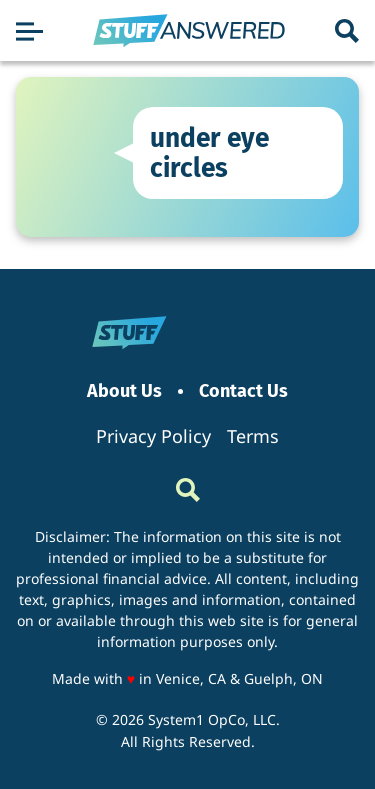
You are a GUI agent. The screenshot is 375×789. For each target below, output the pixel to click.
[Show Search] (347, 31)
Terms (253, 436)
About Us (124, 391)
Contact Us (243, 391)
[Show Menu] (29, 31)
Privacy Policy (153, 436)
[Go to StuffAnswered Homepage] (189, 31)
